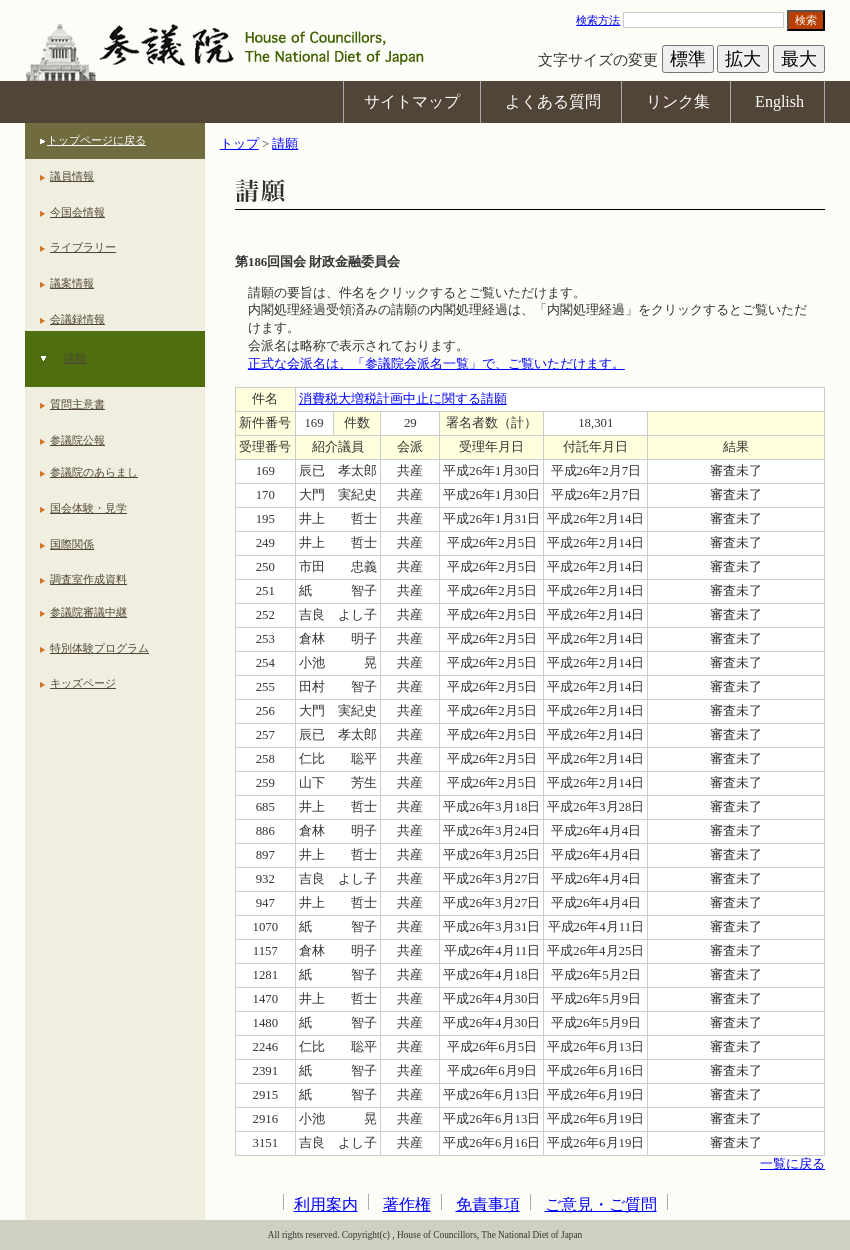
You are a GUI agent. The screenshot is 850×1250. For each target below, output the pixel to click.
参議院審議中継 (88, 612)
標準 (688, 59)
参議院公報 (77, 440)
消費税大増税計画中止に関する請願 (403, 399)
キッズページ (83, 683)
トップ (239, 144)
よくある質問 (553, 101)
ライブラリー (83, 247)
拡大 (743, 59)
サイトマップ (412, 101)
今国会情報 (77, 212)
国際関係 (72, 544)
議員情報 (72, 176)
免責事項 (488, 1204)
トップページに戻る (96, 140)
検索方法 (598, 20)
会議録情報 (77, 319)
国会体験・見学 (88, 508)
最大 (799, 59)
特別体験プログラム (99, 648)
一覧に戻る (792, 1164)
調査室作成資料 (88, 579)
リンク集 (678, 101)
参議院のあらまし (94, 472)
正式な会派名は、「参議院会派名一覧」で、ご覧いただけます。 (436, 364)
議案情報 (72, 283)
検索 (806, 20)
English (779, 101)
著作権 (407, 1204)
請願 (75, 358)
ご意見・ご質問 (601, 1204)
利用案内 (326, 1204)
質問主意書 (77, 404)
